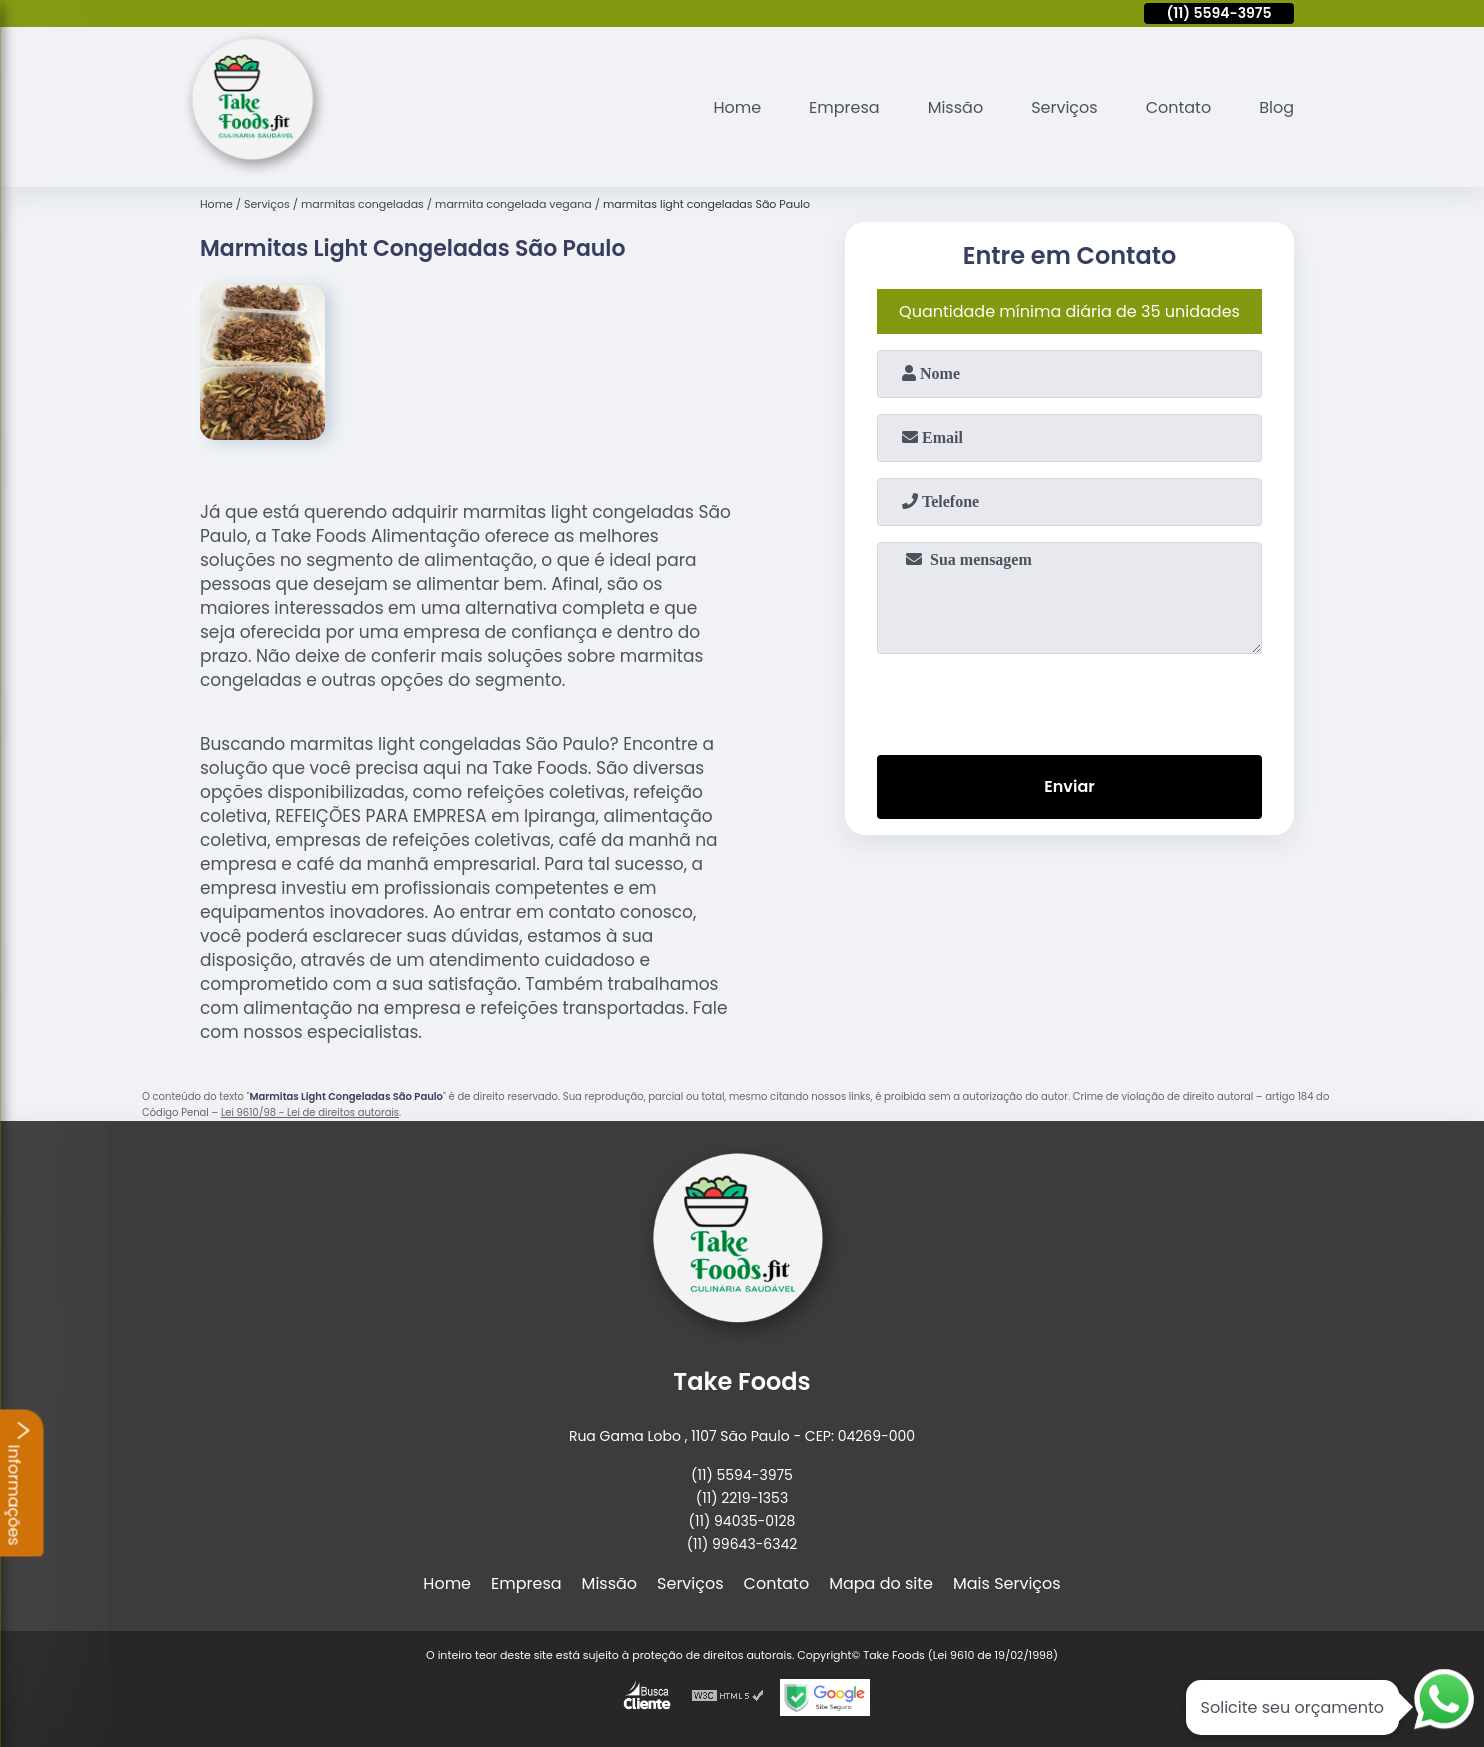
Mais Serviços (1007, 1583)
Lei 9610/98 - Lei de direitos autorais (310, 1112)
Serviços (1064, 107)
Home (737, 107)
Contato (1179, 107)
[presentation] (1070, 700)
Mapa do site (881, 1583)
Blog (1276, 107)
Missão (955, 107)
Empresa (844, 107)
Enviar (1069, 786)
